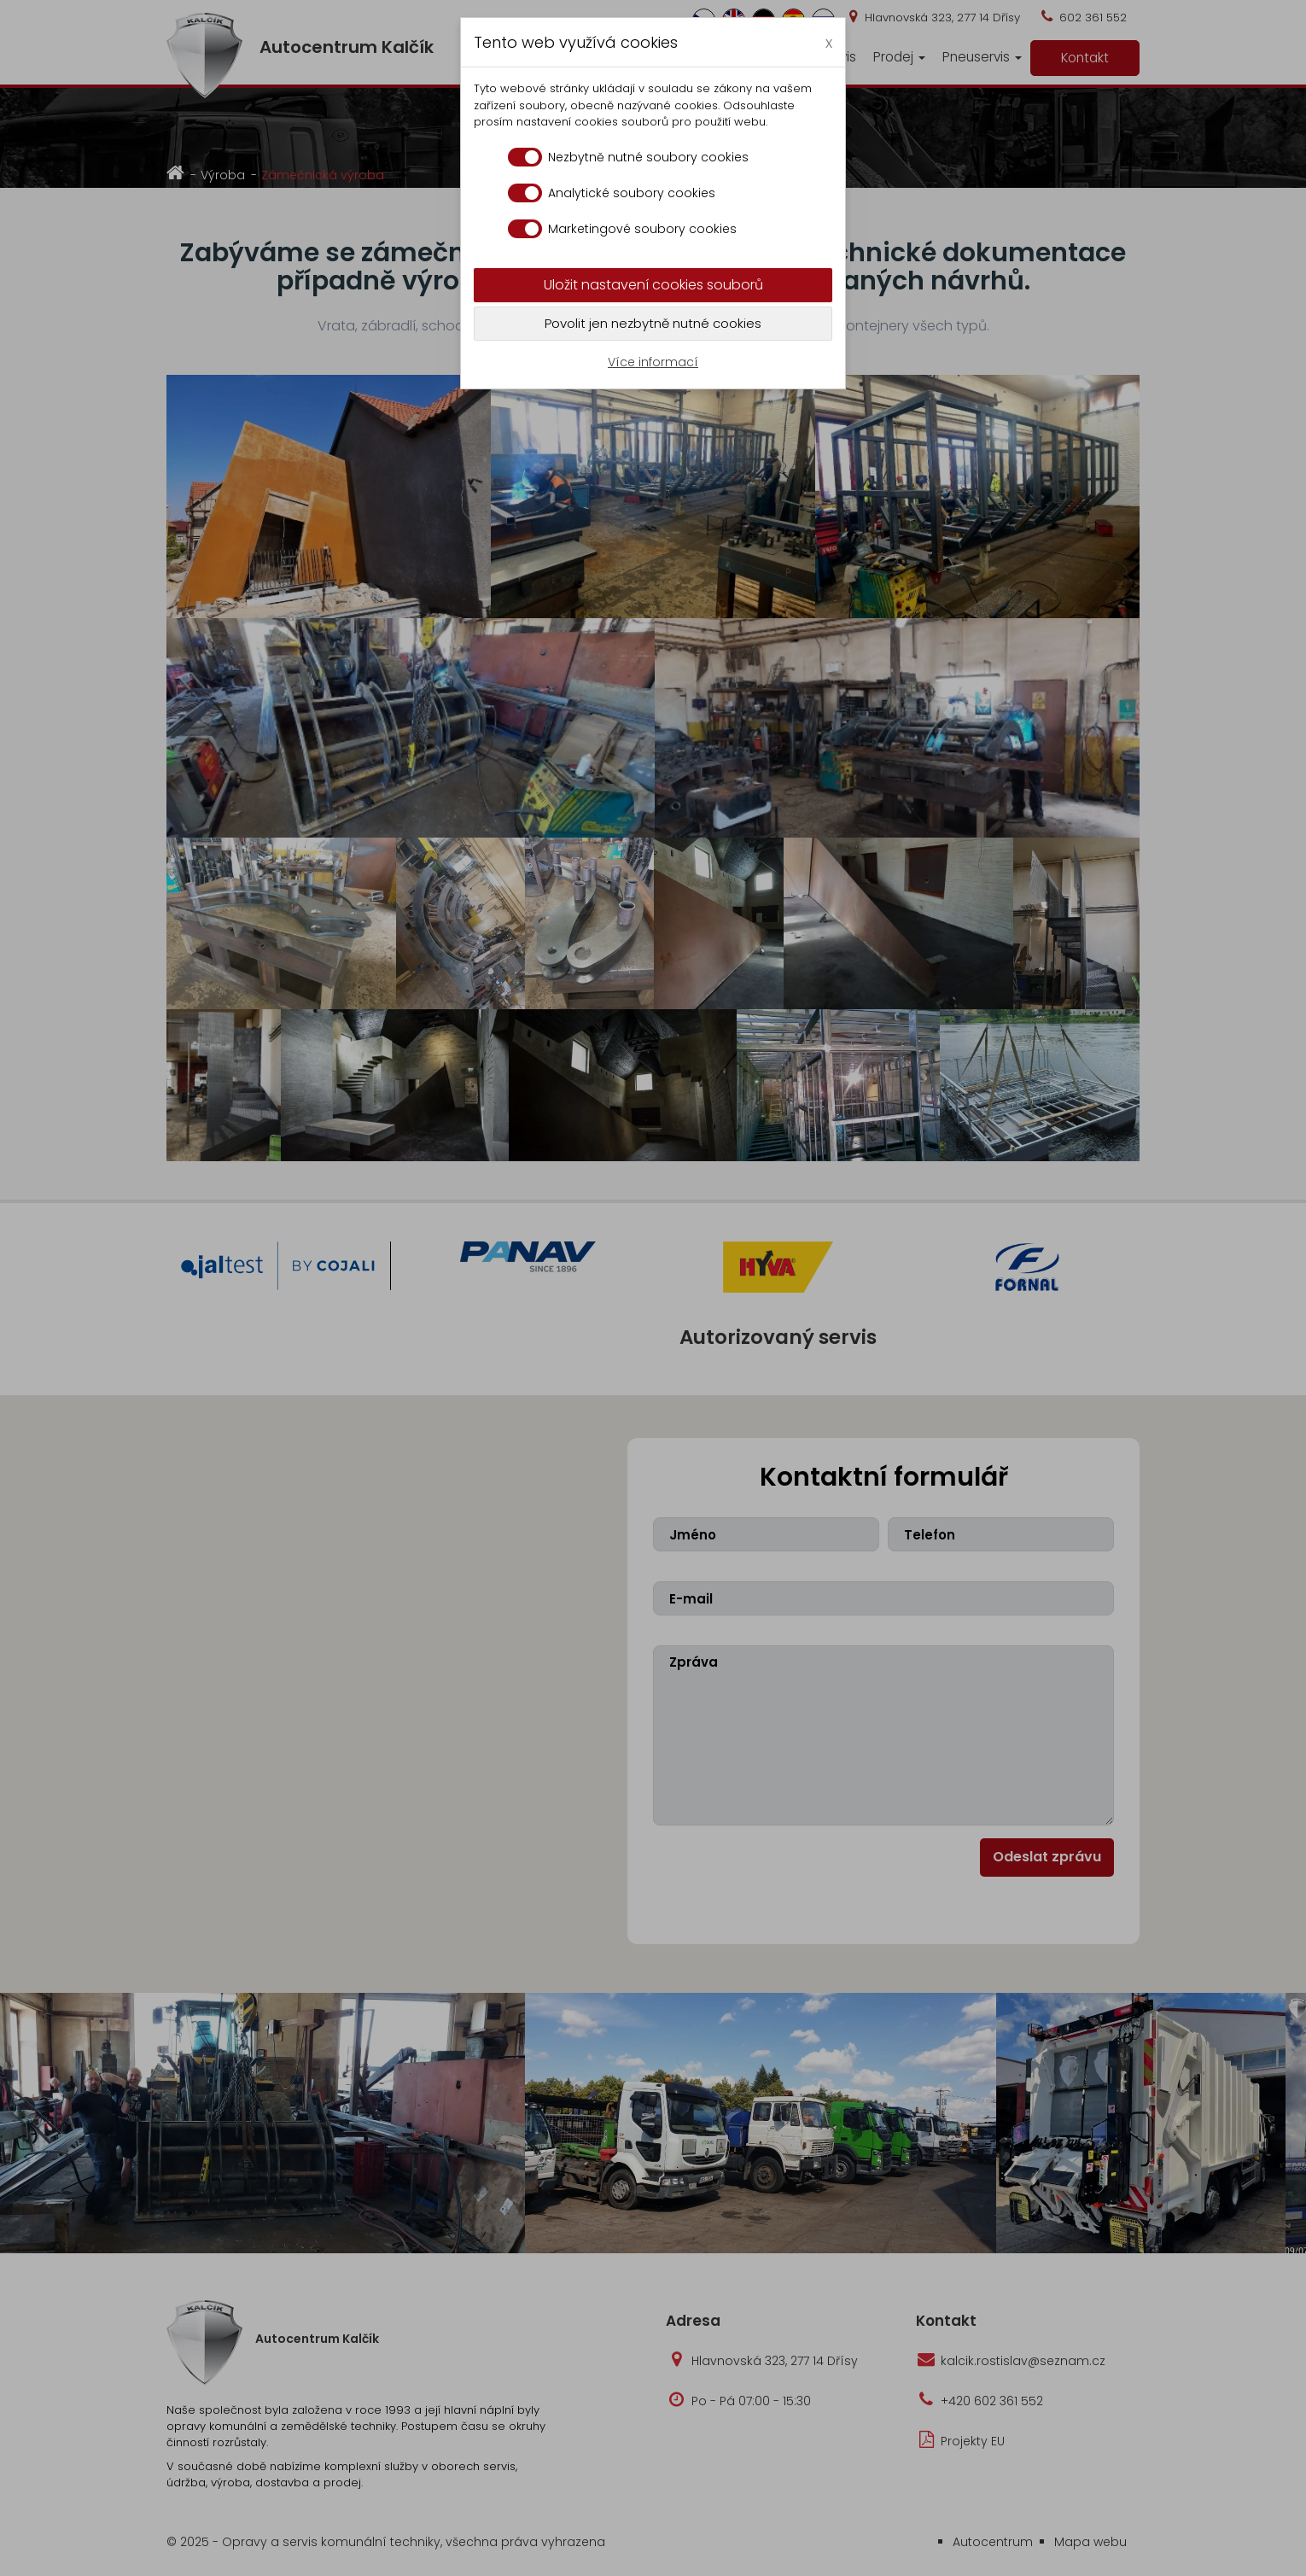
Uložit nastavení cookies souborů (653, 285)
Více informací (653, 362)
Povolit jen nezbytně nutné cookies (653, 323)
